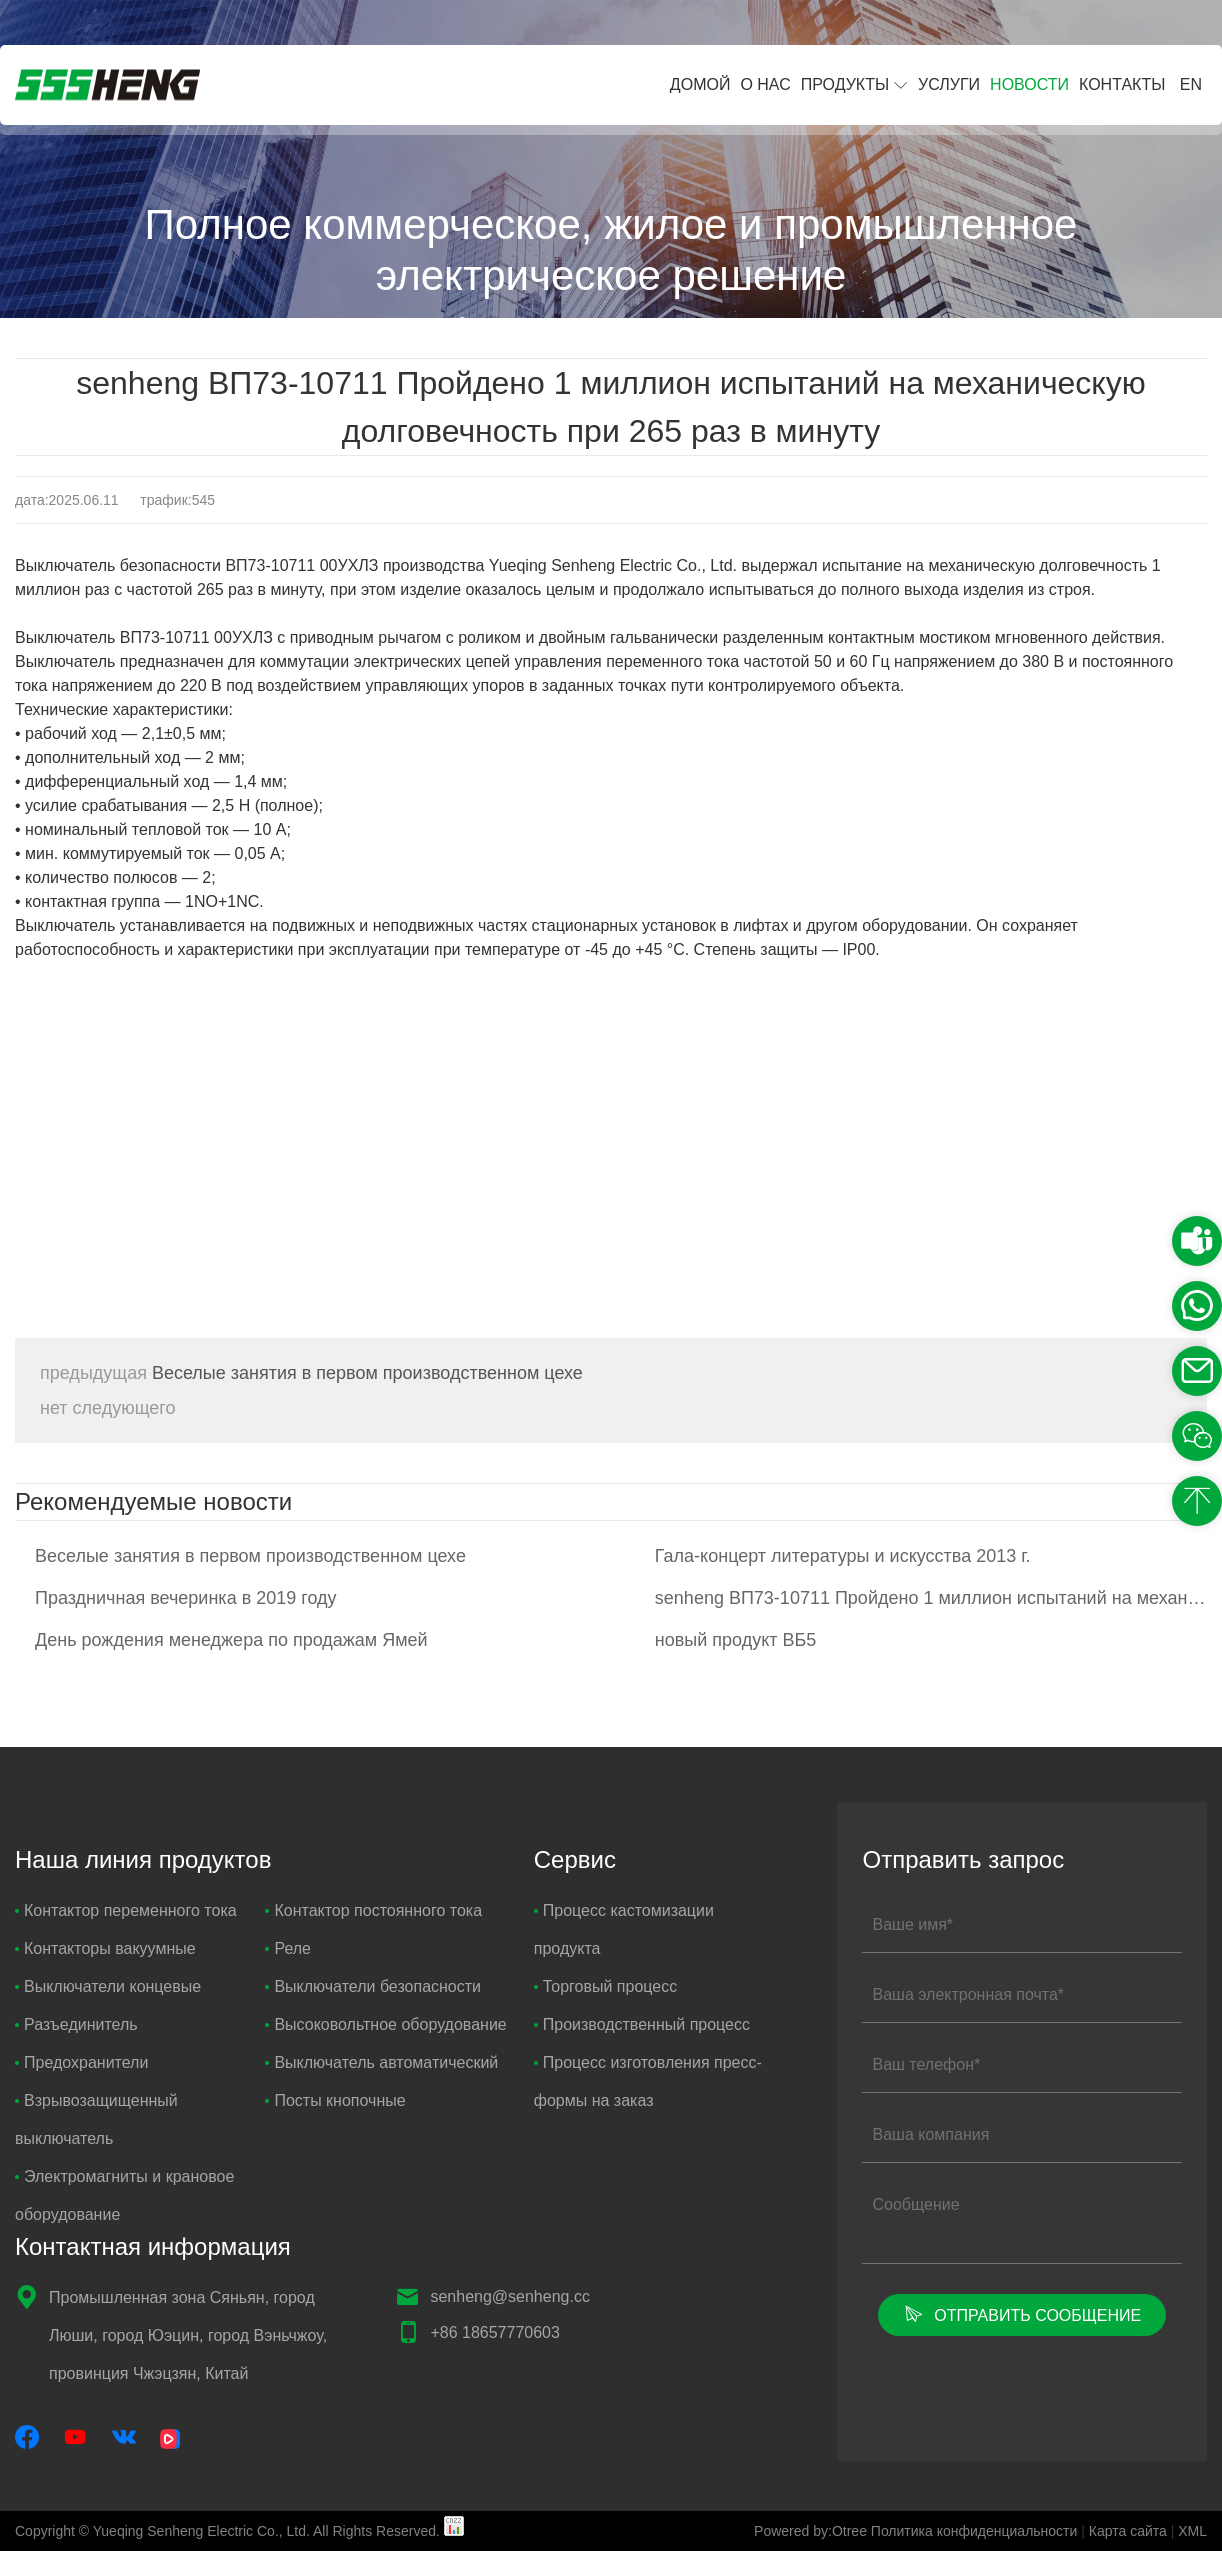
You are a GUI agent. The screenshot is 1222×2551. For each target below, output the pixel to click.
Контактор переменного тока (126, 1910)
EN (1191, 84)
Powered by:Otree (810, 2531)
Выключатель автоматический (381, 2062)
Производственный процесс (642, 2024)
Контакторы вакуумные (105, 1948)
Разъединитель (76, 2024)
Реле (288, 1948)
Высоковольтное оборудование (385, 2024)
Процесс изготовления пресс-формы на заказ (648, 2081)
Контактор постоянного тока (373, 1910)
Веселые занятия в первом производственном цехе (311, 1373)
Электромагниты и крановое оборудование (124, 2195)
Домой (700, 84)
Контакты (1122, 84)
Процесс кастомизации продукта (624, 1929)
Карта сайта (1128, 2531)
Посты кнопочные (335, 2100)
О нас (765, 84)
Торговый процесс (605, 1986)
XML (1192, 2531)
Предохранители (81, 2062)
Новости (1029, 84)
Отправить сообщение (1022, 2313)
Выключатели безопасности (373, 1986)
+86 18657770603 (494, 2332)
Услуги (949, 84)
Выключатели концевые (108, 1986)
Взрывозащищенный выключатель (96, 2119)
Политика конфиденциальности (974, 2531)
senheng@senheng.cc (509, 2296)
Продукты (845, 84)
